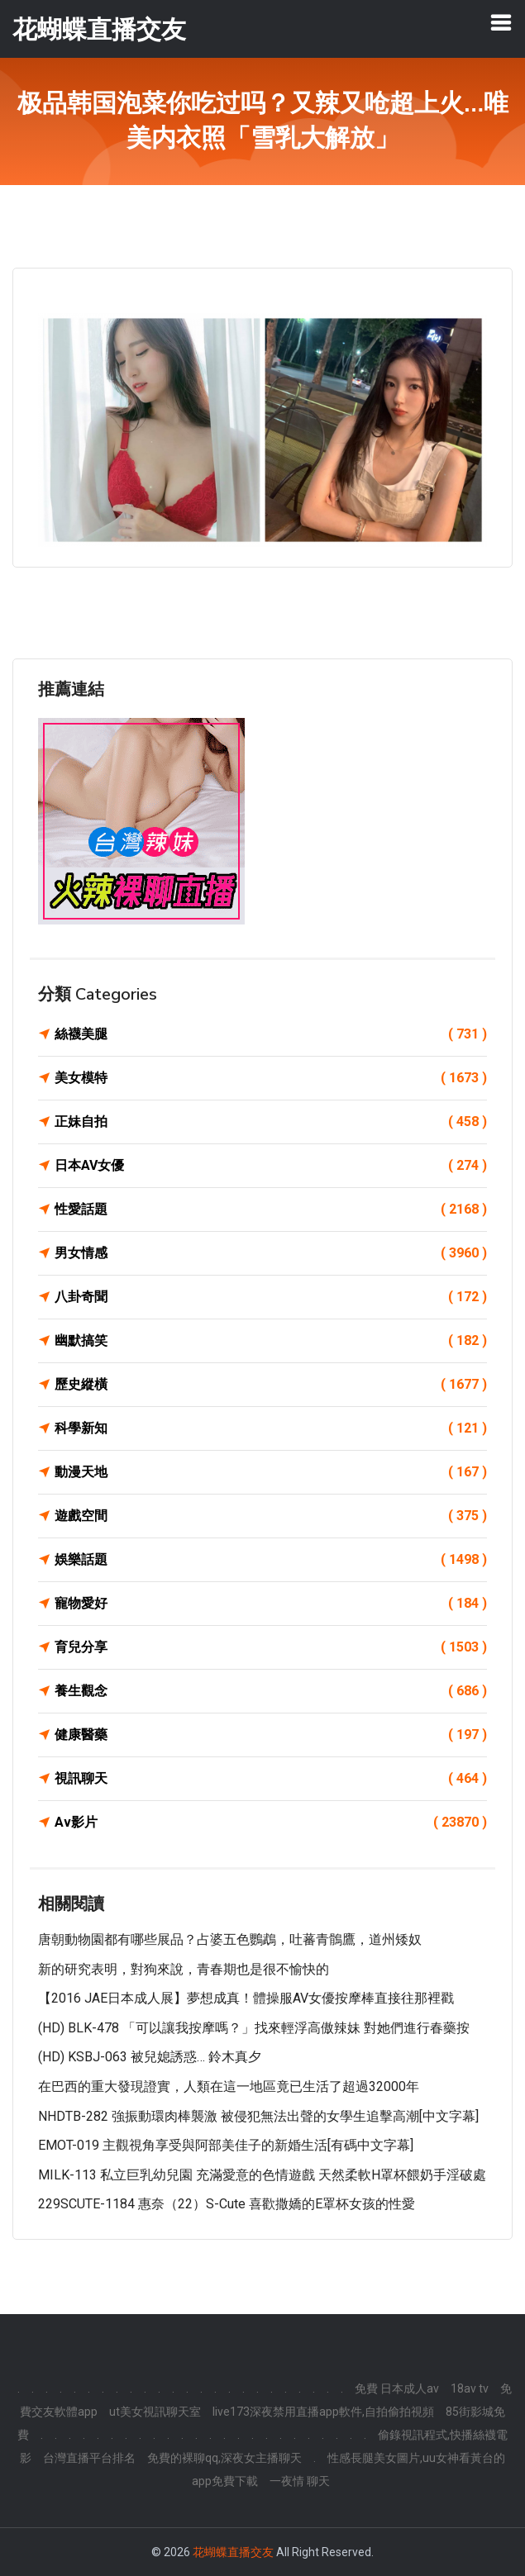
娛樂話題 (271, 1559)
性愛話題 (271, 1209)
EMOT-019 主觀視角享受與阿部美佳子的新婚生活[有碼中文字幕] (225, 2145)
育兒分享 (271, 1647)
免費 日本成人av (397, 2388)
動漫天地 (271, 1472)
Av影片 (271, 1822)
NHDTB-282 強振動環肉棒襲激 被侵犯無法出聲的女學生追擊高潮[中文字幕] (258, 2116)
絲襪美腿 (271, 1034)
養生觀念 (271, 1691)
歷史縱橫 (271, 1384)
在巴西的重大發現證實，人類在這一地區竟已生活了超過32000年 (228, 2086)
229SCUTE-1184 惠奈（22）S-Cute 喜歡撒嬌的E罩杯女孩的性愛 (226, 2204)
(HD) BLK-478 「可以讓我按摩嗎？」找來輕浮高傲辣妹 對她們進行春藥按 (254, 2028)
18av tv (470, 2388)
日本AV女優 (271, 1165)
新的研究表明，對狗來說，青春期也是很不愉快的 (183, 1969)
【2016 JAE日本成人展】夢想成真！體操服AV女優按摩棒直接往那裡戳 (246, 1998)
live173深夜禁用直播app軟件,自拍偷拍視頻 (323, 2411)
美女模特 (271, 1078)
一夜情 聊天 (300, 2481)
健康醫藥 (271, 1735)
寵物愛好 (271, 1603)
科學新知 (271, 1428)
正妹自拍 (271, 1122)
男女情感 (271, 1253)
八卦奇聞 (271, 1297)
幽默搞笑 (271, 1340)
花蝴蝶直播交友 (233, 2552)
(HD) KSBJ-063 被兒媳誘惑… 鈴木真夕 (149, 2057)
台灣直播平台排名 (89, 2457)
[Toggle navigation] (501, 22)
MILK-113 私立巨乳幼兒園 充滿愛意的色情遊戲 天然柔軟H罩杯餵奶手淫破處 (262, 2175)
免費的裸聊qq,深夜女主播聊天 (224, 2457)
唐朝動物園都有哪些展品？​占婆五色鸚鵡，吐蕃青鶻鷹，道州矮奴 (230, 1939)
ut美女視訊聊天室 (155, 2411)
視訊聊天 (271, 1778)
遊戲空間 (271, 1516)
